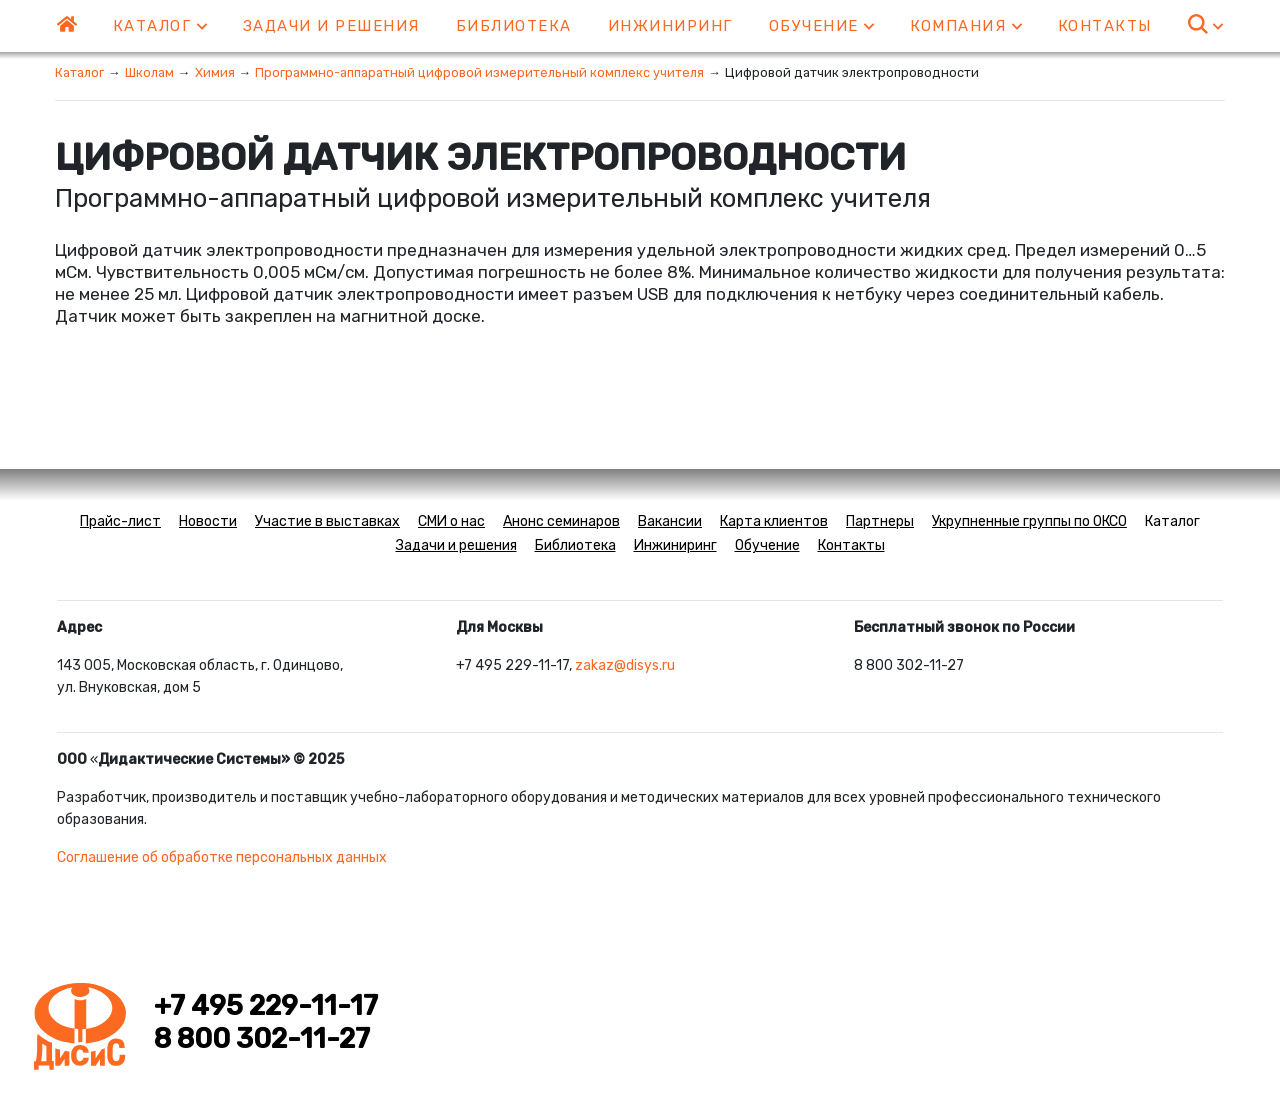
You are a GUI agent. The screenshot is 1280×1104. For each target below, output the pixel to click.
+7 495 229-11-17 (266, 1006)
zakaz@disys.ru (625, 665)
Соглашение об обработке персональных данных (222, 857)
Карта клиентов (774, 521)
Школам (149, 72)
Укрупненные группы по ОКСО (1029, 521)
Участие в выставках (327, 521)
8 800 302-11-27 (262, 1039)
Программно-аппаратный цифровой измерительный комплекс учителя (479, 72)
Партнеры (880, 521)
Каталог (160, 26)
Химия (215, 72)
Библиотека (514, 26)
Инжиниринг (670, 26)
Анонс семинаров (561, 521)
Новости (208, 521)
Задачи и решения (331, 26)
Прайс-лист (120, 521)
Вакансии (670, 521)
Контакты (1105, 26)
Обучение (822, 26)
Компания (966, 26)
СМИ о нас (451, 521)
